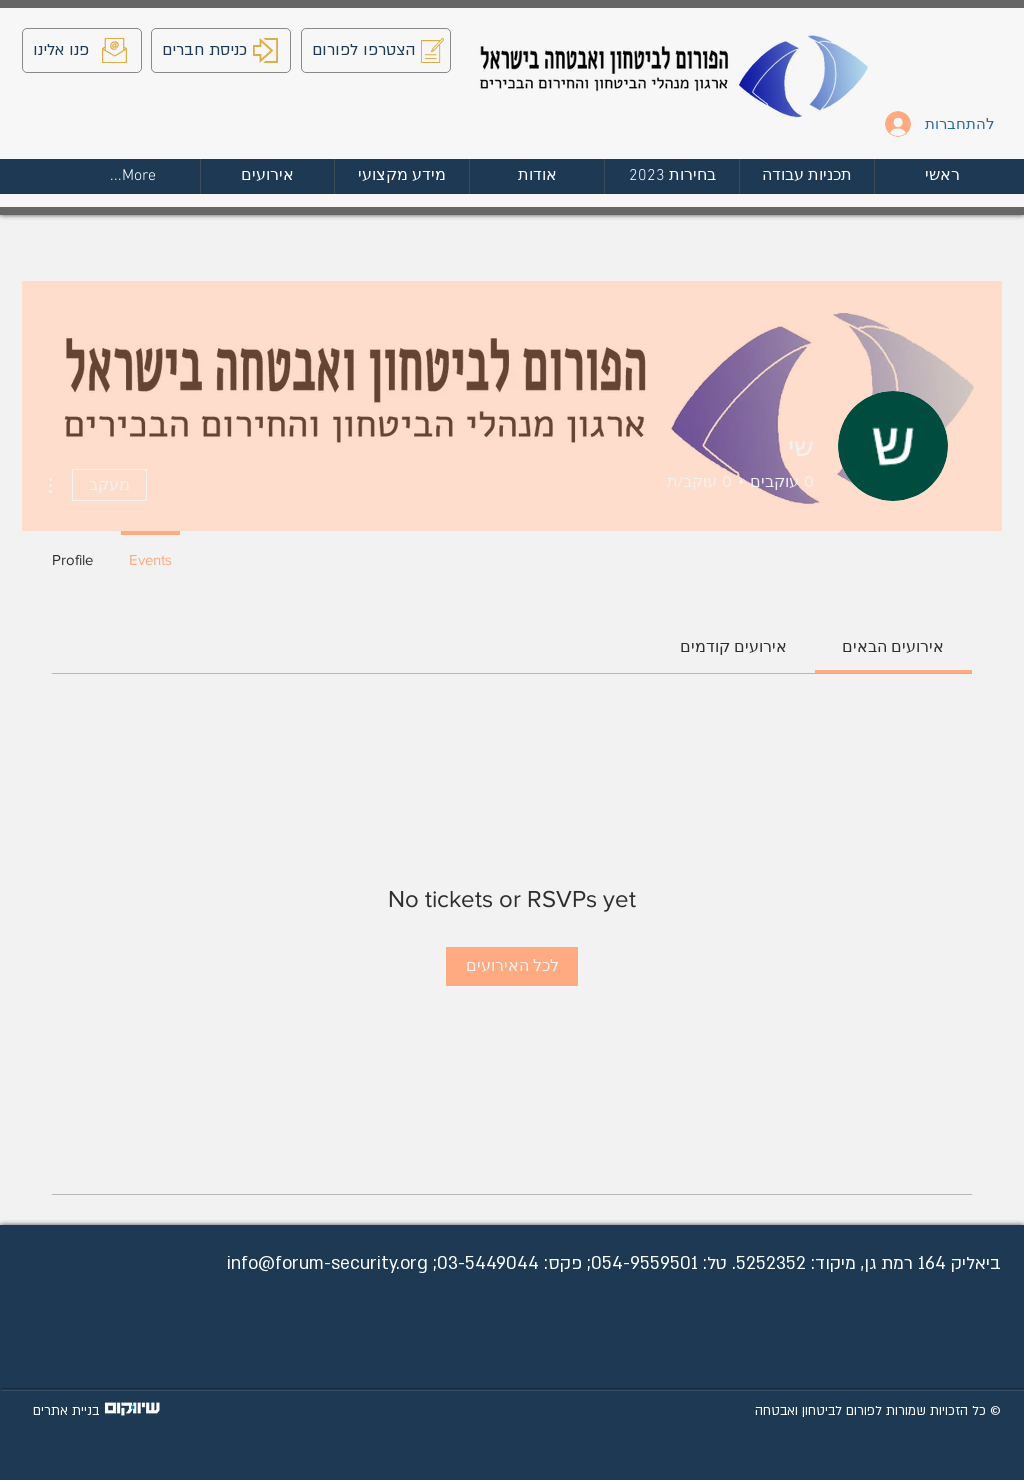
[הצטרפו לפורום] (376, 50)
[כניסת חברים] (221, 50)
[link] (893, 646)
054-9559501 (644, 1263)
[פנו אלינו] (82, 50)
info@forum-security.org (327, 1263)
